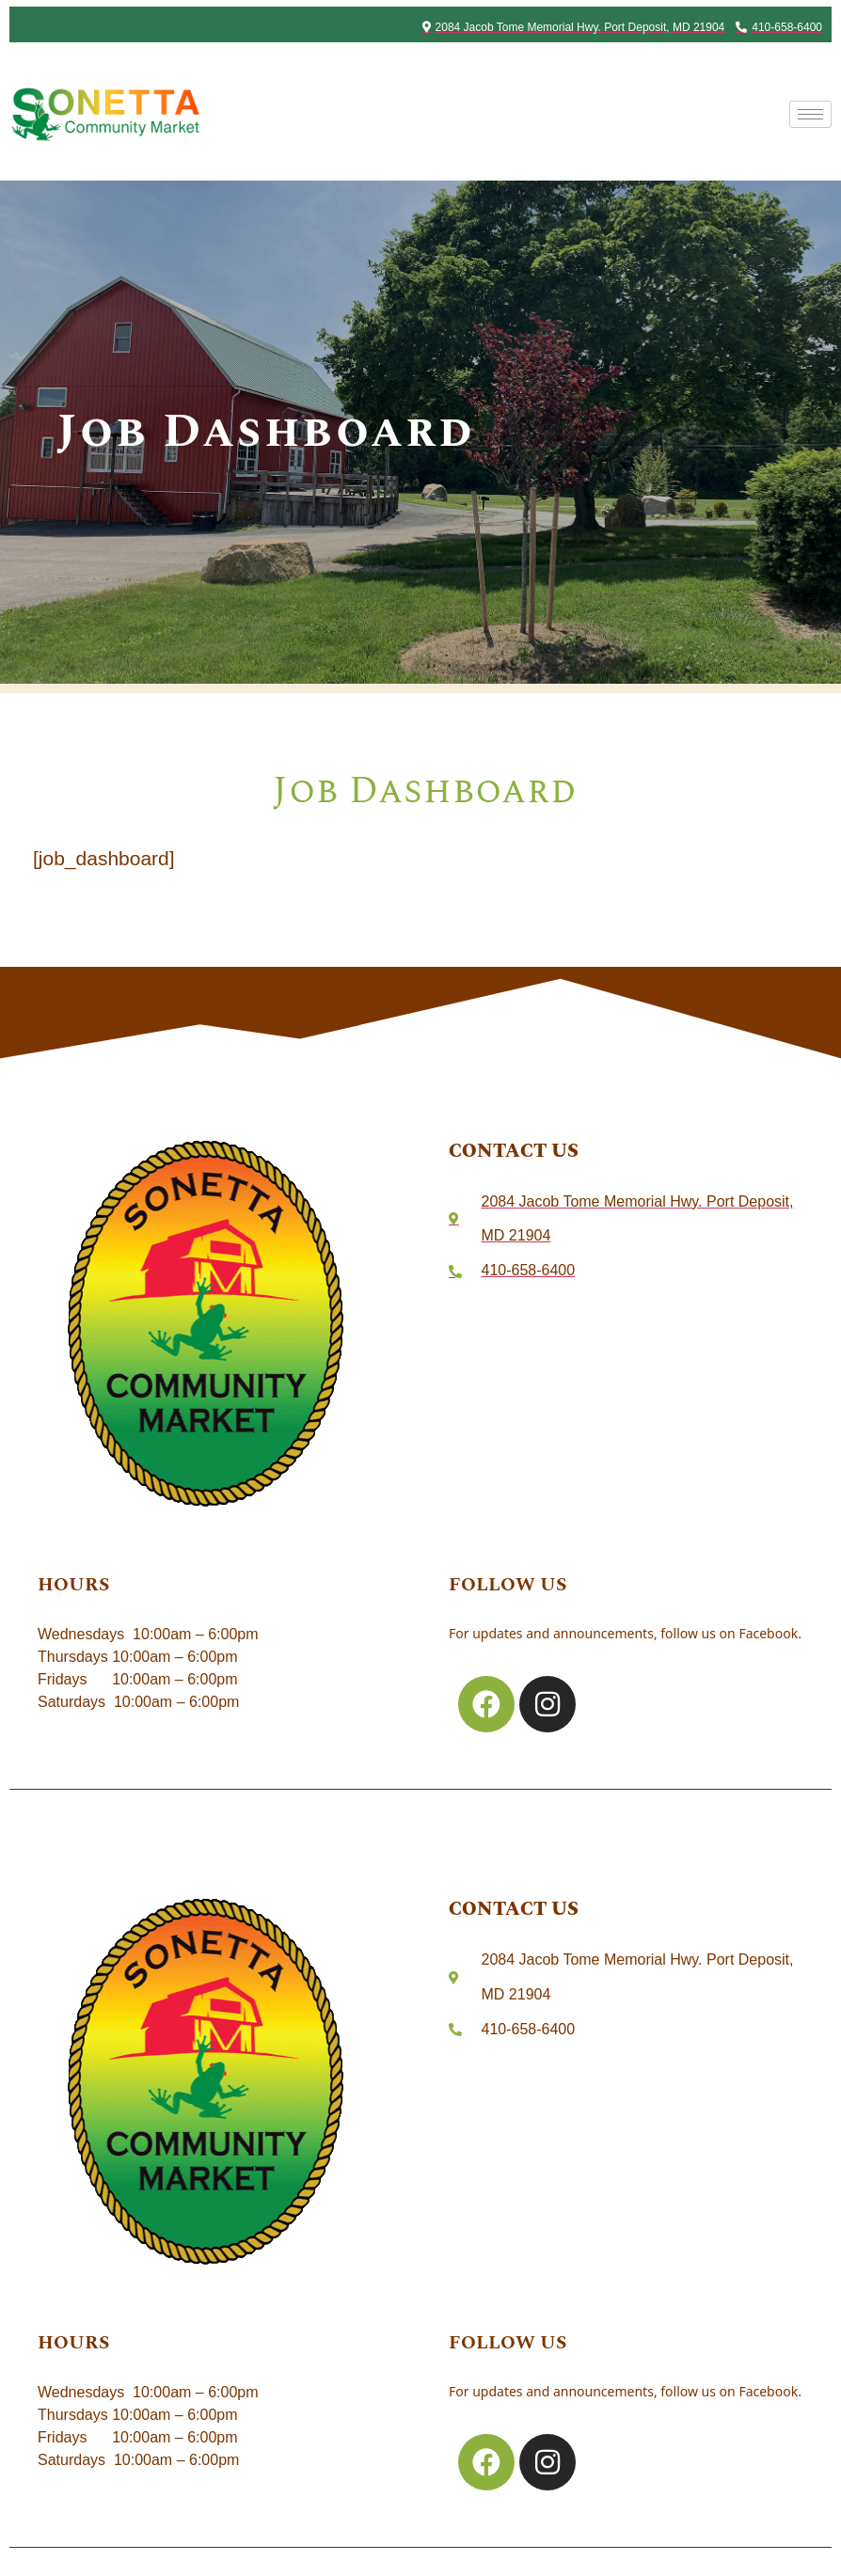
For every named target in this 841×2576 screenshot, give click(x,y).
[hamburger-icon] (810, 114)
